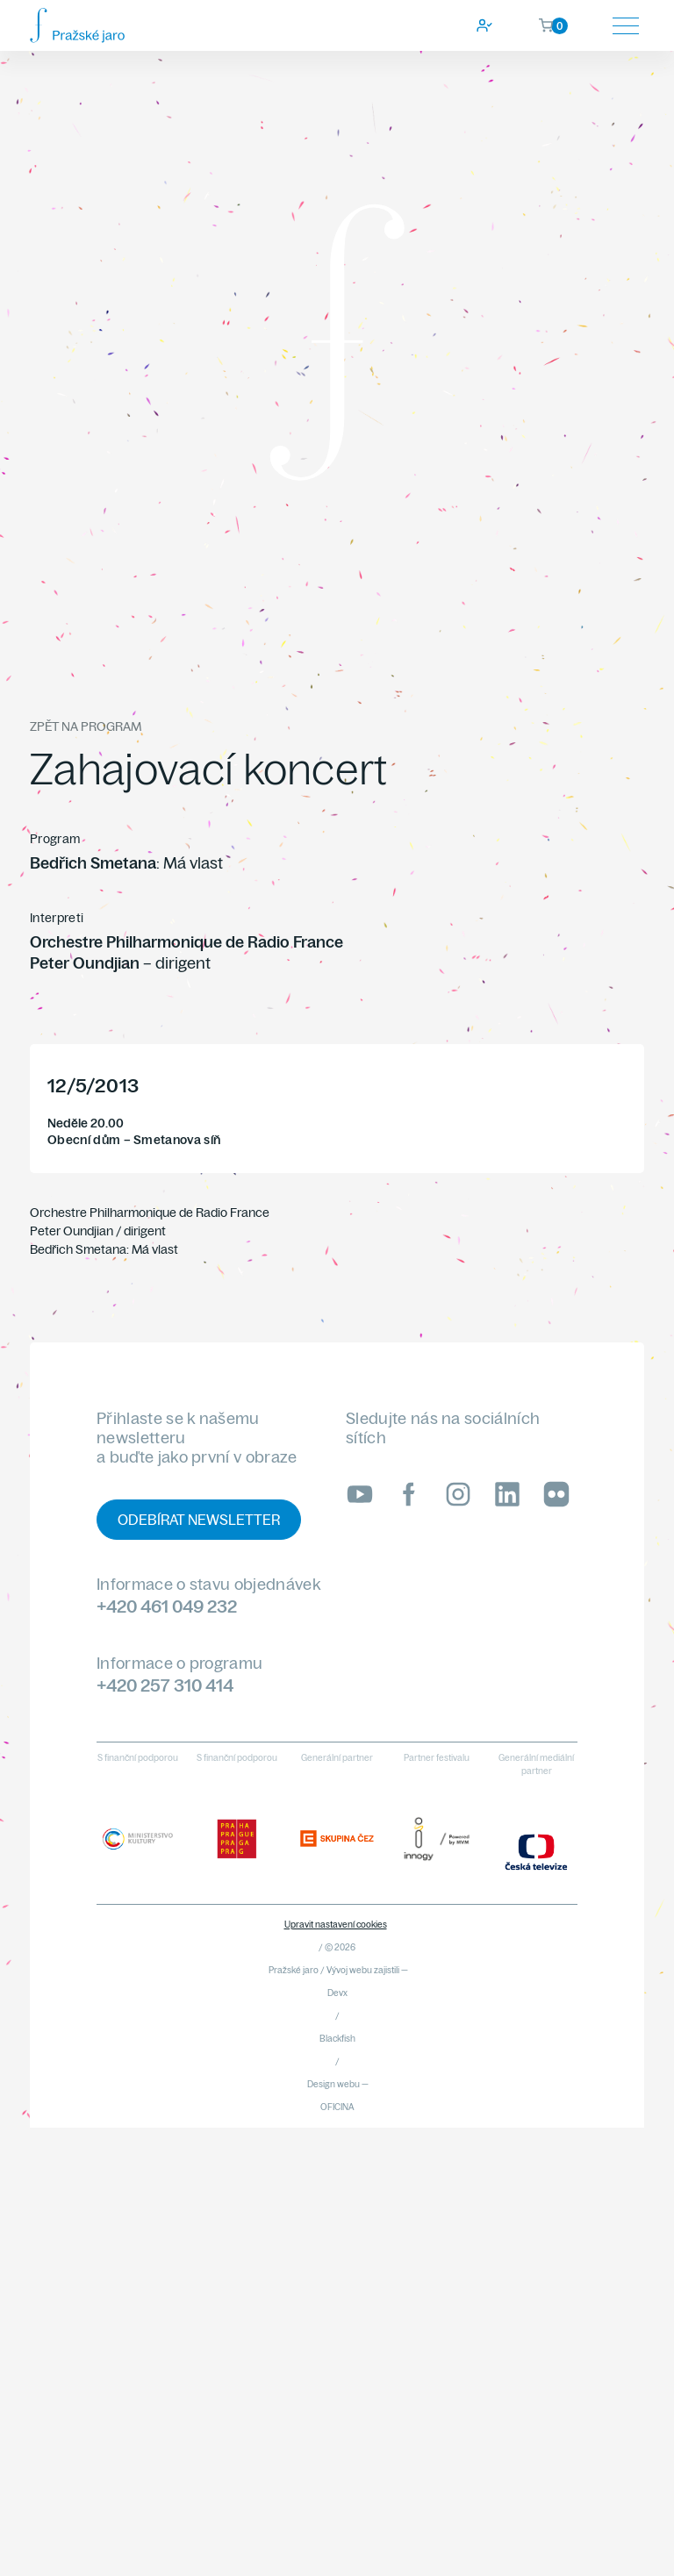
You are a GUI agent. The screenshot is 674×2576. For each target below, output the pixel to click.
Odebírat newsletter (199, 1519)
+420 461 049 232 (167, 1606)
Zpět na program (85, 726)
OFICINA (337, 2107)
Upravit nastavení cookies (335, 1924)
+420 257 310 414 (165, 1685)
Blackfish (337, 2038)
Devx (337, 1993)
